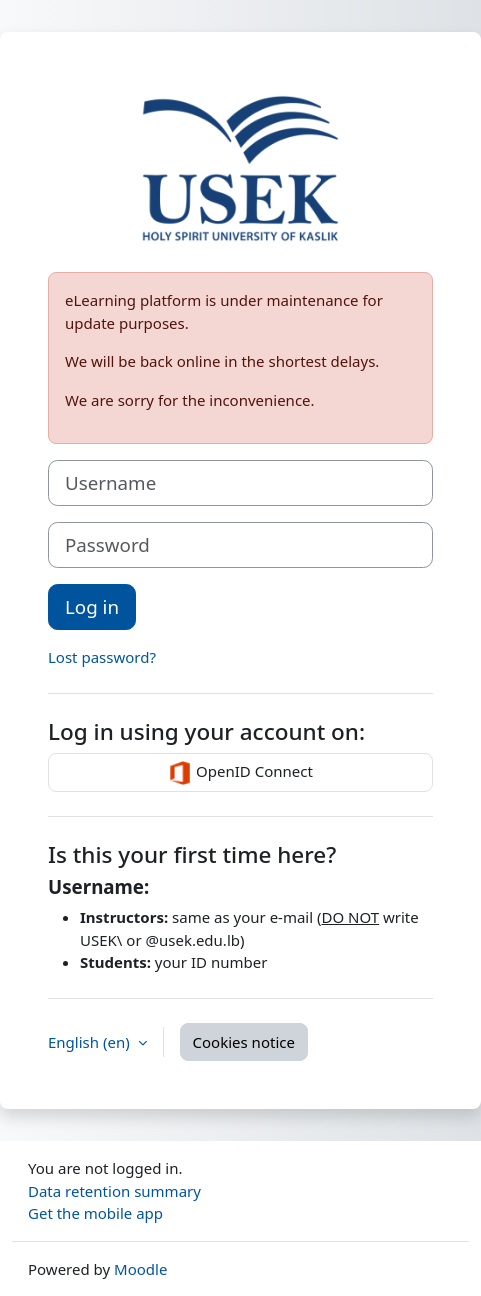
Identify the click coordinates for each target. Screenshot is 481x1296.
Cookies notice (244, 1042)
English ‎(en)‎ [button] (91, 1042)
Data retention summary (114, 1191)
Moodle (140, 1269)
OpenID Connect (240, 773)
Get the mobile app (95, 1213)
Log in (92, 606)
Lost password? (102, 657)
